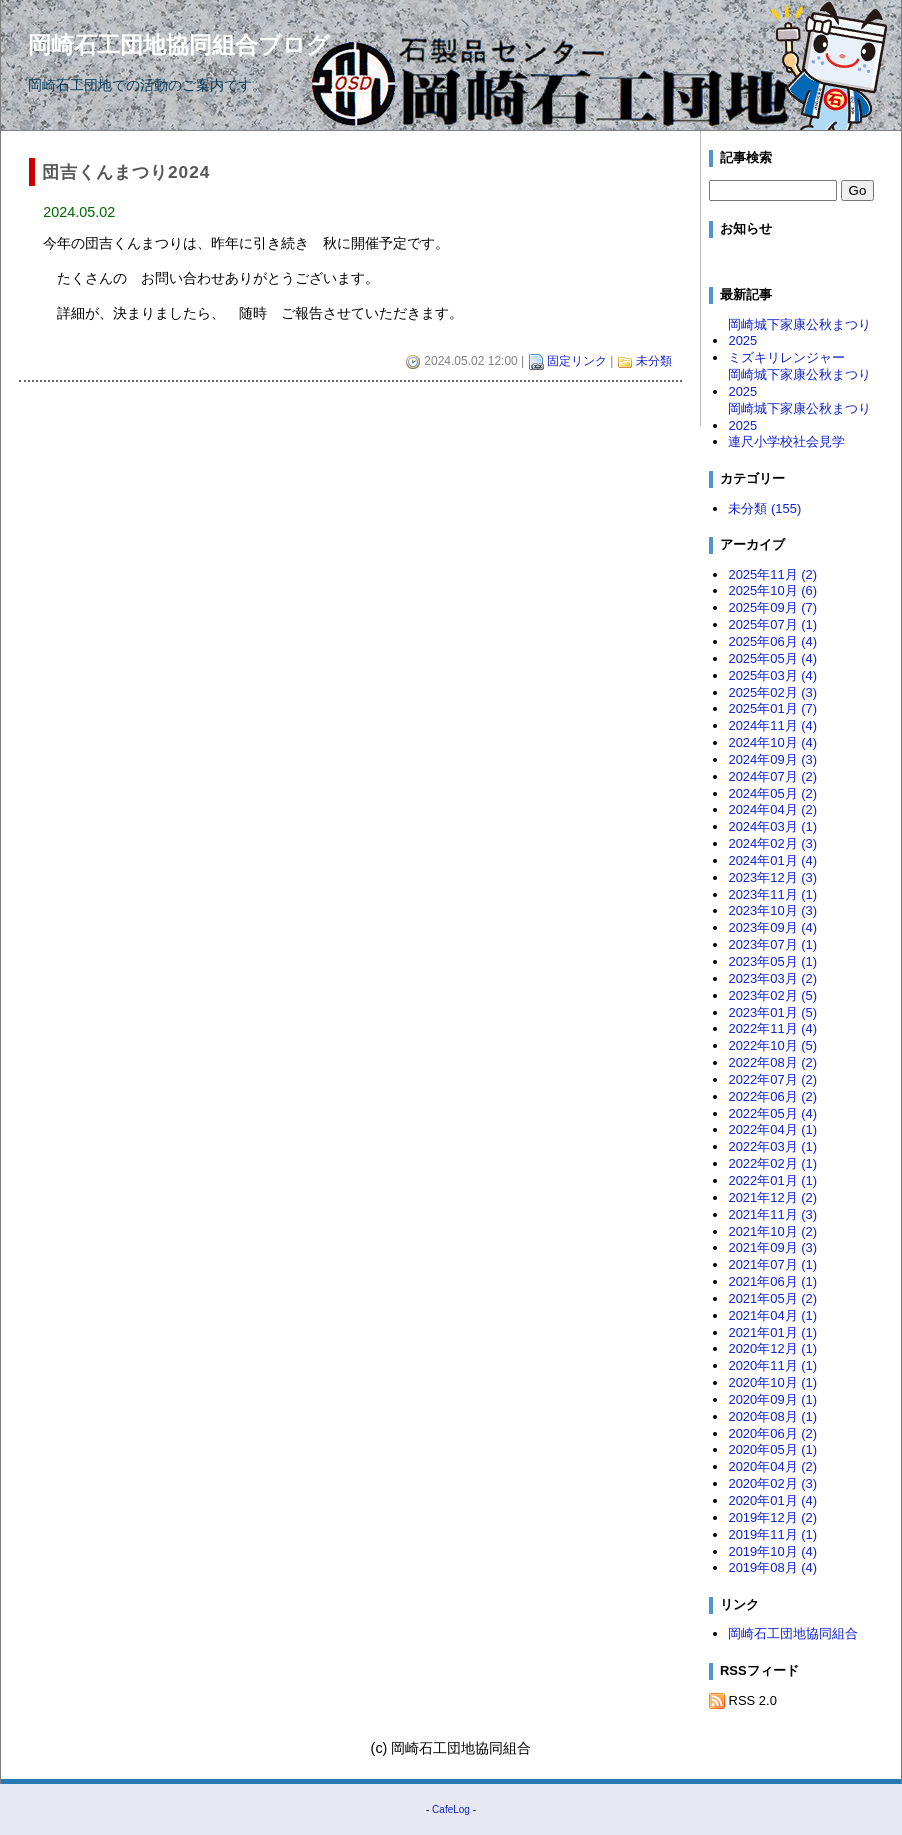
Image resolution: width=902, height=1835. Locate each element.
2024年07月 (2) (772, 776)
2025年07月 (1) (772, 624)
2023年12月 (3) (772, 877)
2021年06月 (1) (772, 1281)
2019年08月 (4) (772, 1567)
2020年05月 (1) (772, 1449)
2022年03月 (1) (772, 1146)
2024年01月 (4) (772, 860)
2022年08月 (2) (772, 1062)
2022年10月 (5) (772, 1045)
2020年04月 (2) (772, 1466)
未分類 (654, 361)
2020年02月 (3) (772, 1483)
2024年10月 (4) (772, 742)
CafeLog (451, 1809)
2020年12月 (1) (772, 1348)
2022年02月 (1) (772, 1163)
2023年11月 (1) (772, 894)
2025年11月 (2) (772, 574)
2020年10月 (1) (772, 1382)
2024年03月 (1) (772, 826)
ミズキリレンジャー (786, 357)
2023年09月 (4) (772, 927)
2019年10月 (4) (772, 1551)
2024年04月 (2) (772, 809)
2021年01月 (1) (772, 1332)
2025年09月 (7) (772, 607)
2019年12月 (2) (772, 1517)
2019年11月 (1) (772, 1534)
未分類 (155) (764, 508)
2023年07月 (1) (772, 944)
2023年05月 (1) (772, 961)
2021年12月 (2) (772, 1197)
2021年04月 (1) (772, 1315)
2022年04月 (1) (772, 1129)
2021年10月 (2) (772, 1231)
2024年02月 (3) (772, 843)
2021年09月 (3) (772, 1247)
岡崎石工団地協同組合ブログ (179, 45)
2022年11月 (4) (772, 1028)
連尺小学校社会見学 (786, 441)
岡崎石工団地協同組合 (793, 1633)
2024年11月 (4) (772, 725)
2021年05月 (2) (772, 1298)
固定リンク (577, 361)
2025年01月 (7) (772, 708)
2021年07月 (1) (772, 1264)
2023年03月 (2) (772, 978)
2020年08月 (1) (772, 1416)
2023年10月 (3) (772, 910)
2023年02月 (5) (772, 995)
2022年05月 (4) (772, 1113)
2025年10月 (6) (772, 590)
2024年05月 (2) (772, 793)
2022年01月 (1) (772, 1180)
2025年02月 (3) (772, 692)
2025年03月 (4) (772, 675)
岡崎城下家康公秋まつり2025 (799, 333)
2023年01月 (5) (772, 1012)
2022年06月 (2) (772, 1096)
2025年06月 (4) (772, 641)
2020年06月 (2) (772, 1433)
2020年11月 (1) (772, 1365)
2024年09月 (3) (772, 759)
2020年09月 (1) (772, 1399)
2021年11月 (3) (772, 1214)
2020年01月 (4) (772, 1500)
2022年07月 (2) (772, 1079)
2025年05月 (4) (772, 658)
